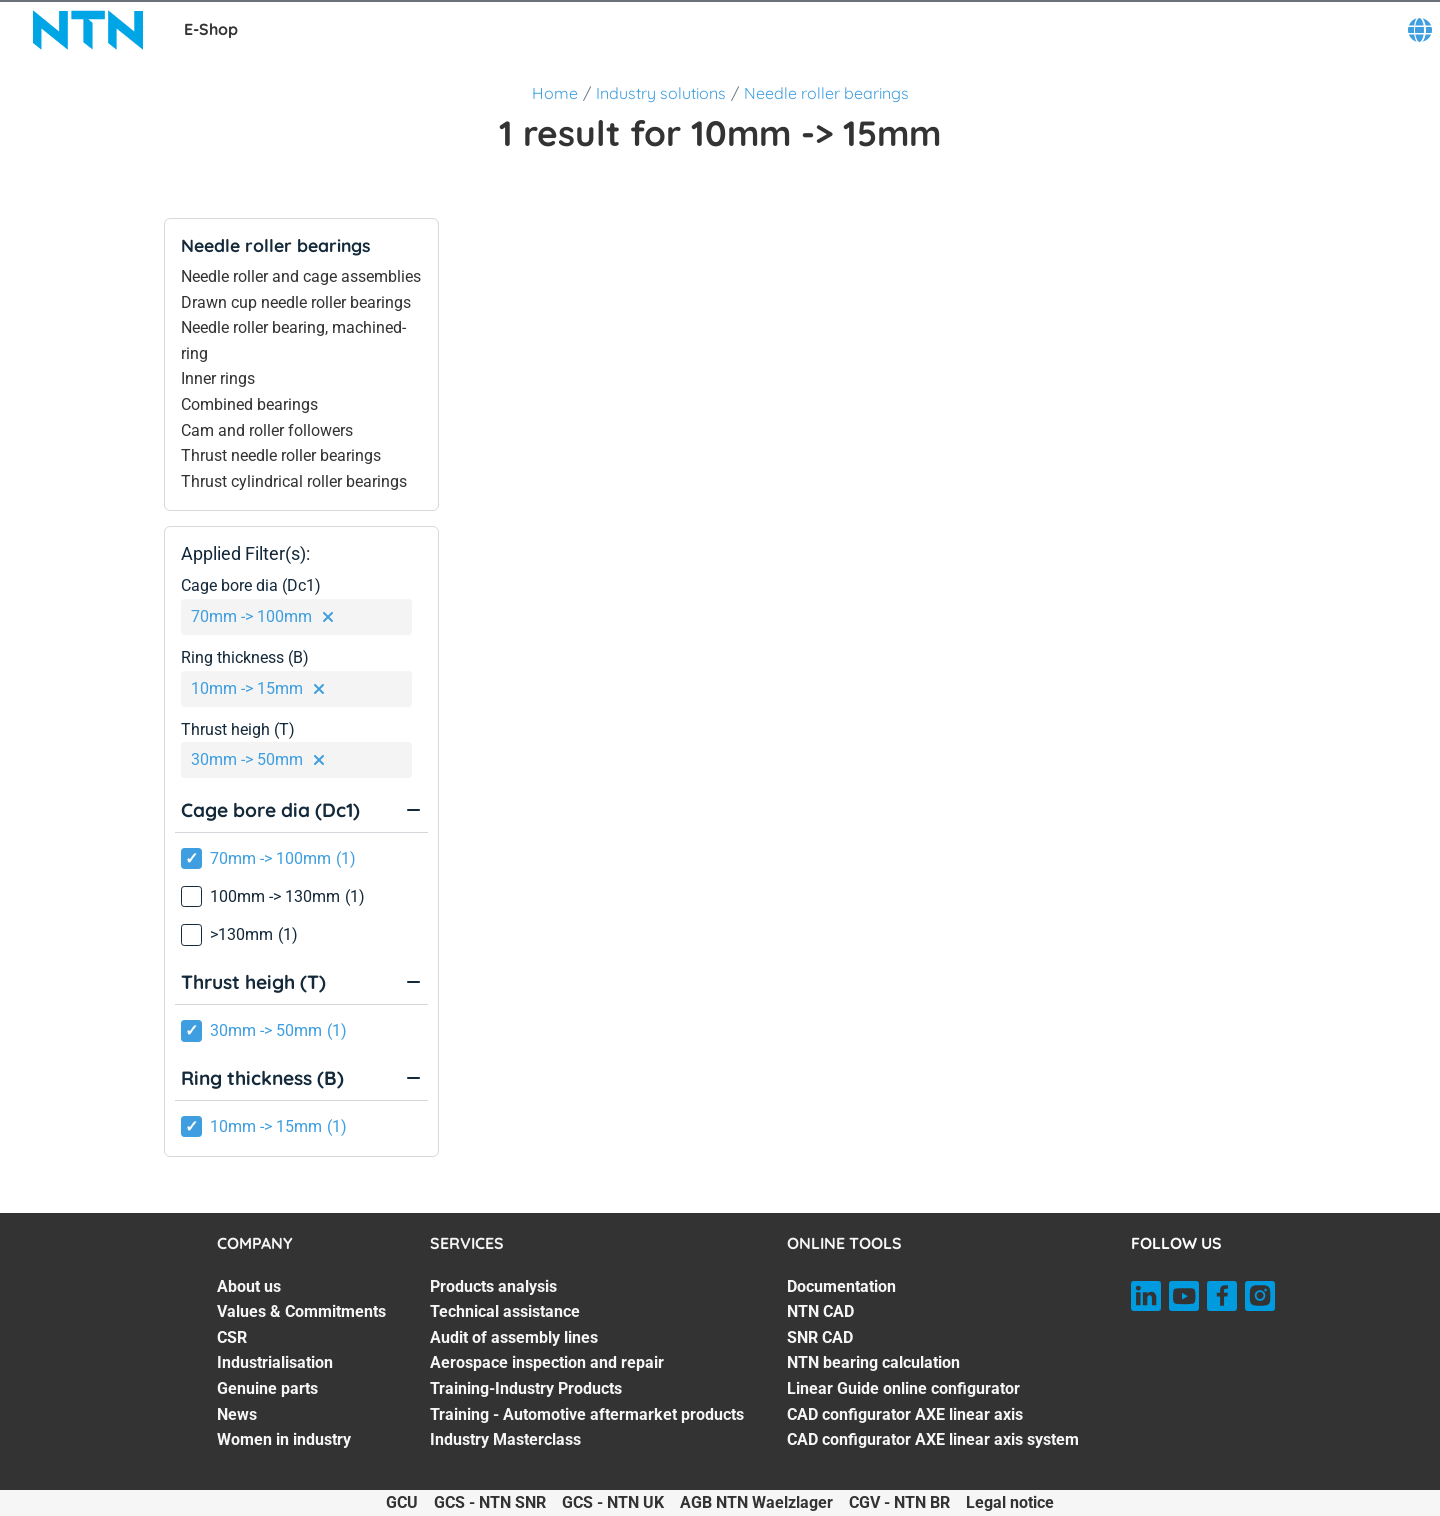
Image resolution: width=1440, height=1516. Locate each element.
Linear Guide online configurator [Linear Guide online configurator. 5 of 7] (903, 1388)
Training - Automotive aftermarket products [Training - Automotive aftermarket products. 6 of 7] (587, 1414)
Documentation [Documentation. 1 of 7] (841, 1286)
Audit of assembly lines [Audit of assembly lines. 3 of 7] (514, 1337)
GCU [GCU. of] (402, 1502)
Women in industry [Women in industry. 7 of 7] (284, 1439)
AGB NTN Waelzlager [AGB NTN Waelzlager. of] (756, 1502)
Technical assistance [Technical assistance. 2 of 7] (505, 1311)
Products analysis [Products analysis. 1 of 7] (493, 1286)
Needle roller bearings (826, 93)
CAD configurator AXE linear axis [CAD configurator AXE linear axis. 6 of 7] (905, 1414)
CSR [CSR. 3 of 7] (232, 1337)
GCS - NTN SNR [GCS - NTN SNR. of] (490, 1502)
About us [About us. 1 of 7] (249, 1286)
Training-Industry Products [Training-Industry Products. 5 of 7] (526, 1388)
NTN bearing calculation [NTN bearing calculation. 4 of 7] (873, 1362)
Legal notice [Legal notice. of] (1010, 1502)
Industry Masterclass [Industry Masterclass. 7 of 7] (505, 1439)
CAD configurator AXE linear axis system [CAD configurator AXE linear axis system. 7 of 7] (933, 1439)
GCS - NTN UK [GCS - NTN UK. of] (613, 1502)
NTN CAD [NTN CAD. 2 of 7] (820, 1311)
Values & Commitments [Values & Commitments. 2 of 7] (301, 1311)
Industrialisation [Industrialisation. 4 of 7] (275, 1362)
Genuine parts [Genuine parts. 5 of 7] (267, 1388)
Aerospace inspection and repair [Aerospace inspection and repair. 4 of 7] (547, 1362)
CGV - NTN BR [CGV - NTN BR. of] (899, 1502)
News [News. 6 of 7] (237, 1414)
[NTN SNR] (88, 30)
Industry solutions (661, 93)
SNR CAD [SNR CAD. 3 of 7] (820, 1337)
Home (555, 93)
